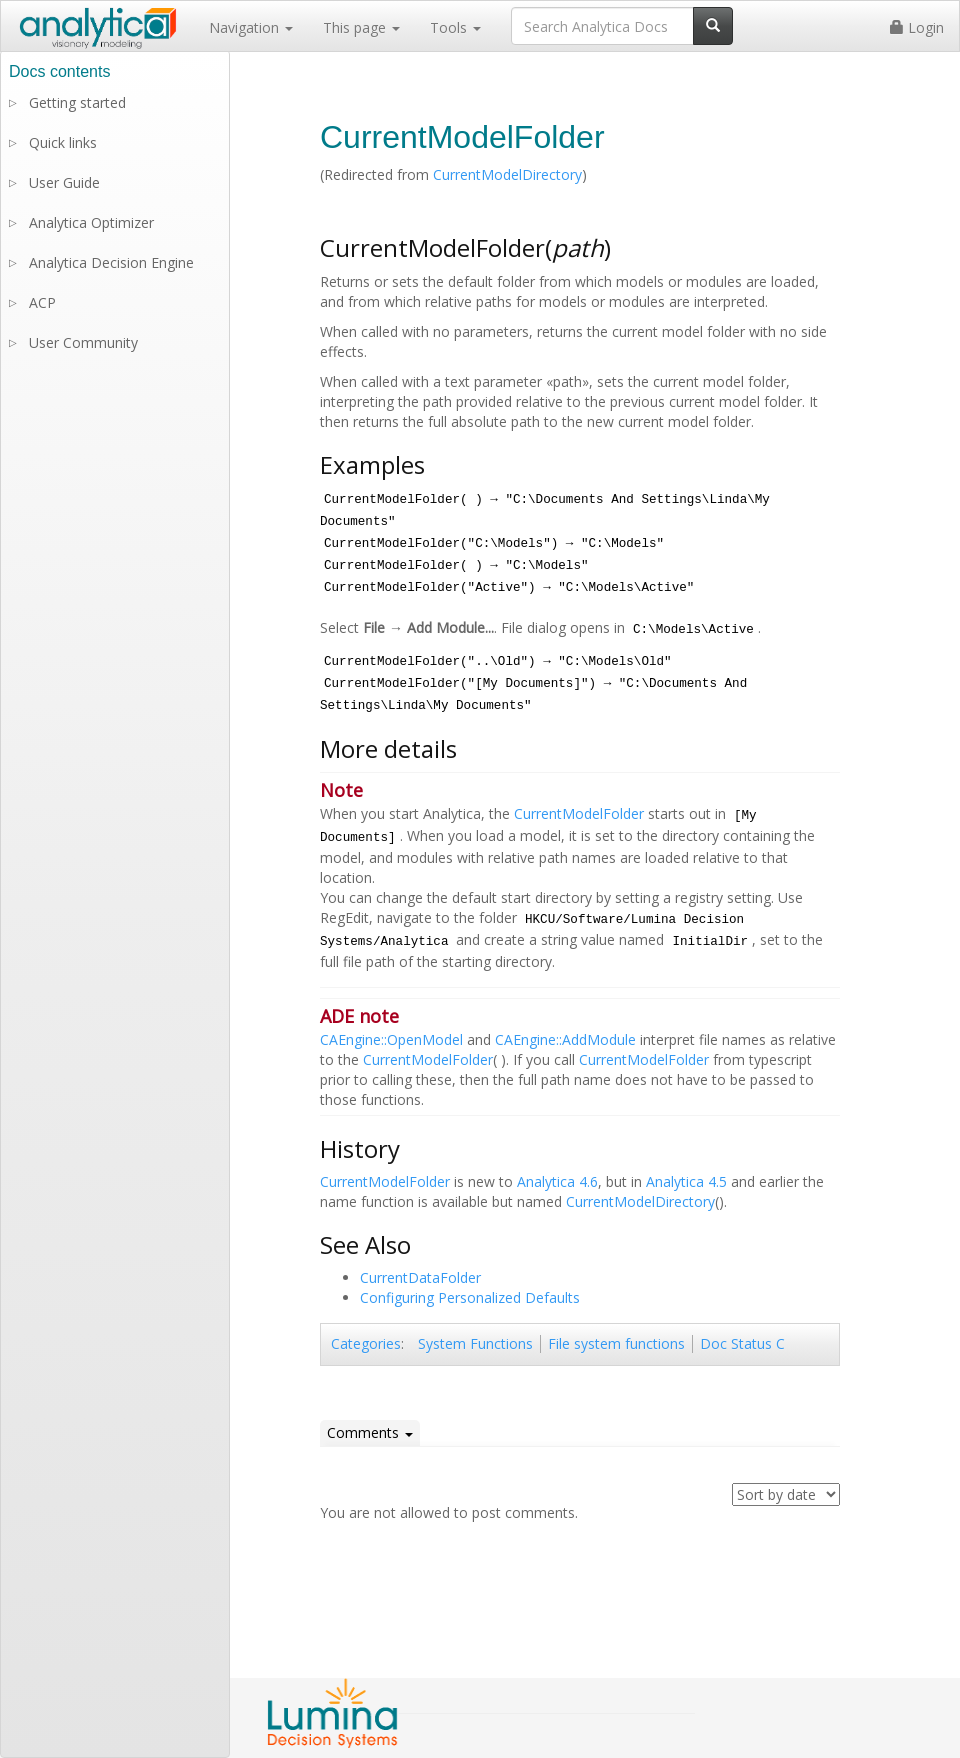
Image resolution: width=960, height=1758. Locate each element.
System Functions (475, 1343)
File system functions (616, 1343)
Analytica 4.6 (557, 1181)
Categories (366, 1343)
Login (917, 27)
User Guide (64, 182)
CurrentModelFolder (579, 813)
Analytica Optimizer (91, 222)
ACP (42, 302)
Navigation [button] (251, 27)
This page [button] (361, 27)
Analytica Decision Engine (111, 262)
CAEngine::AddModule (565, 1039)
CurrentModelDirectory (507, 174)
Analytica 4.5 (686, 1181)
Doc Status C (742, 1343)
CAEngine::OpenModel (391, 1039)
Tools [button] (455, 27)
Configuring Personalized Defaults (470, 1297)
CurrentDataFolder (420, 1277)
